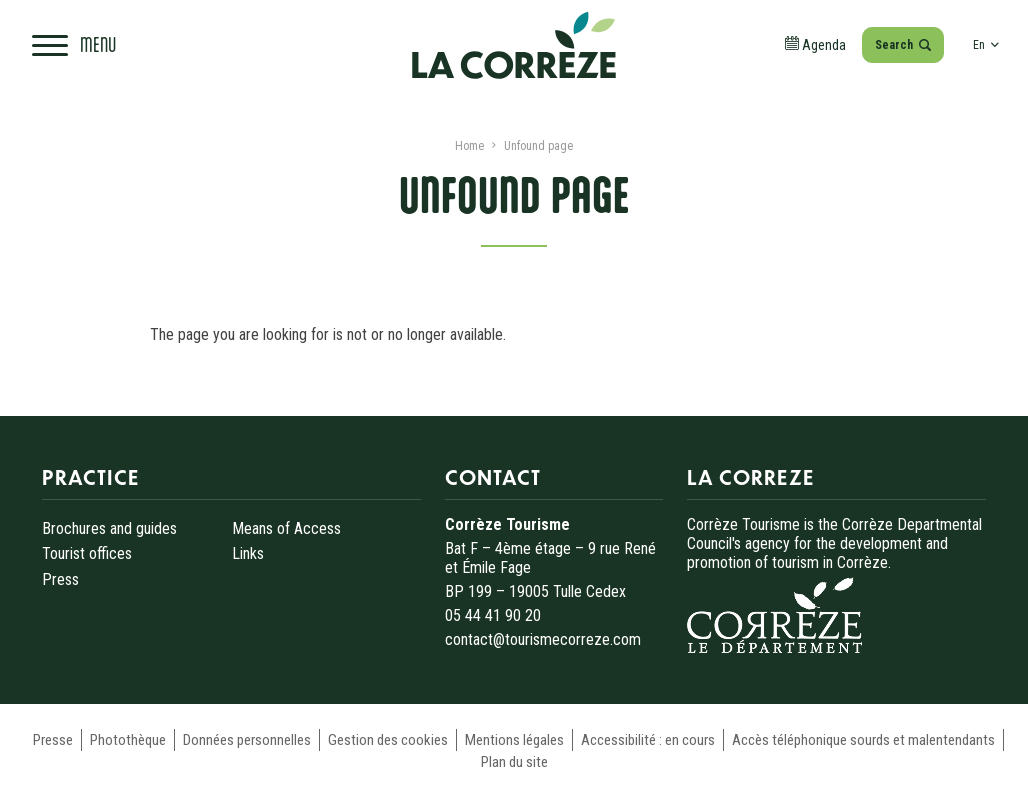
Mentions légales (514, 740)
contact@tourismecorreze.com (543, 639)
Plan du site (514, 762)
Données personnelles (247, 740)
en (986, 45)
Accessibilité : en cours (648, 740)
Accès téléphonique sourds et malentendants (863, 740)
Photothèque (128, 740)
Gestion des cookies (388, 740)
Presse (53, 740)
